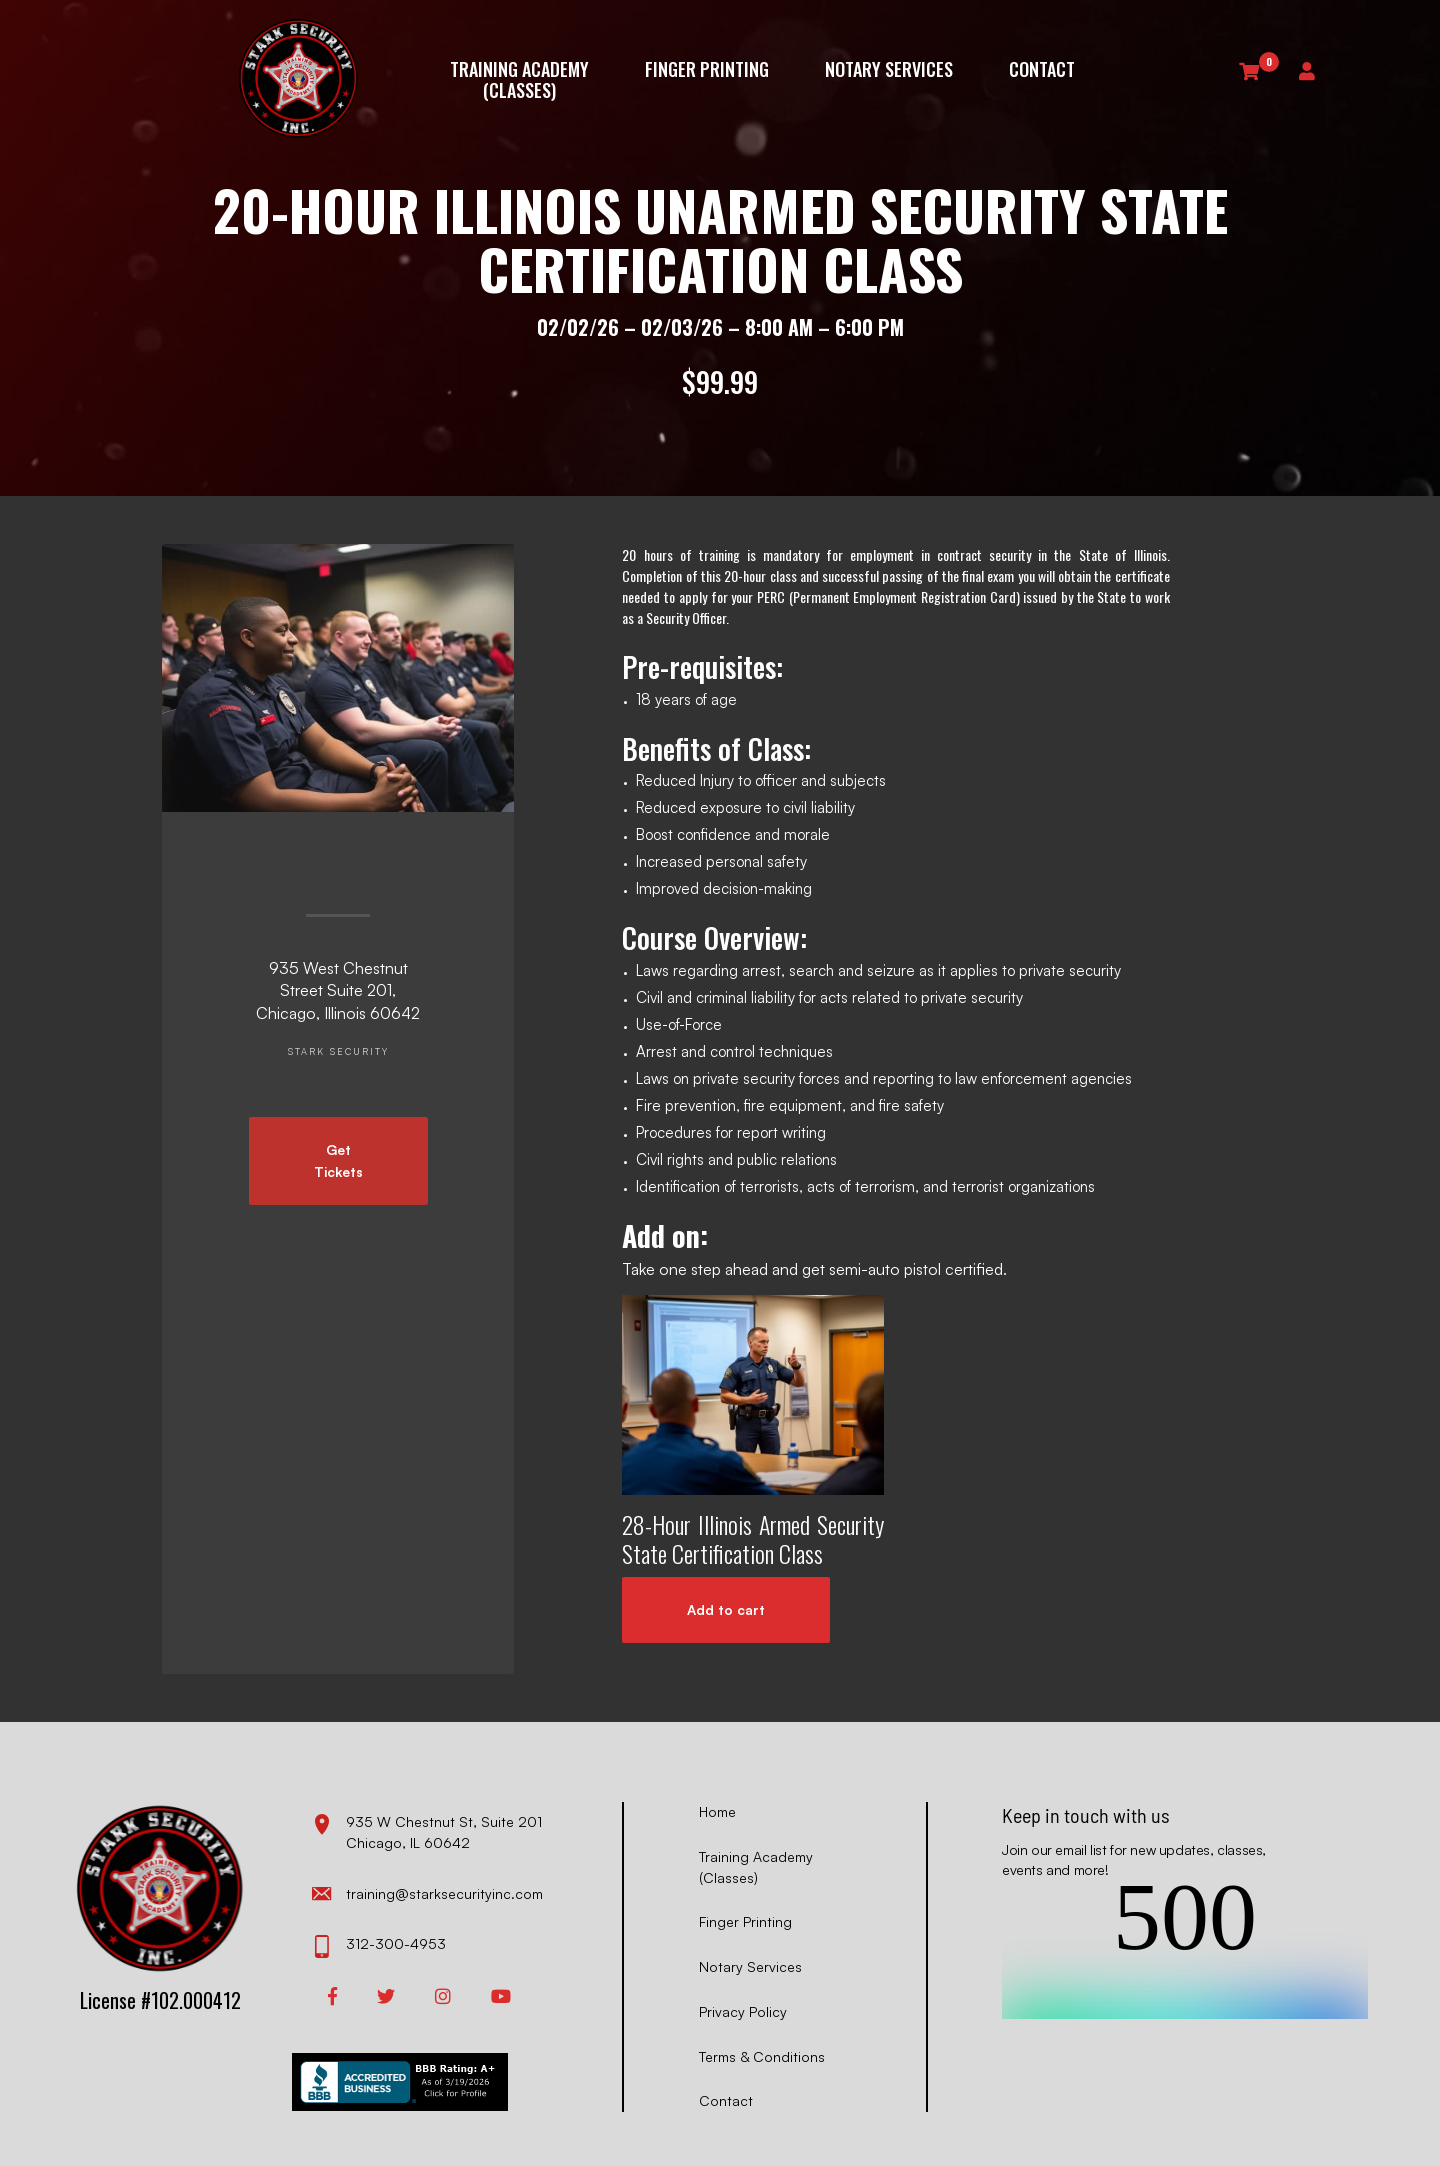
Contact (1042, 70)
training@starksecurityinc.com (427, 1894)
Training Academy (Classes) (519, 79)
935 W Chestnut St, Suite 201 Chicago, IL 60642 (427, 1831)
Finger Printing (707, 70)
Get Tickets (338, 1160)
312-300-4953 (379, 1946)
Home (717, 1811)
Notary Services (889, 70)
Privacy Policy (743, 2011)
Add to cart (726, 1609)
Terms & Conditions (762, 2056)
